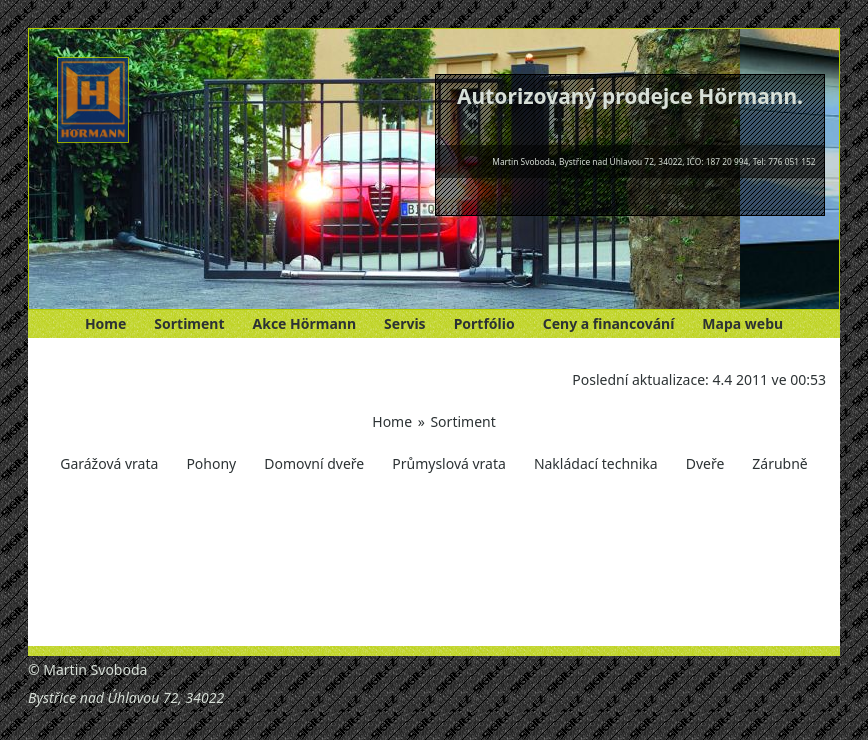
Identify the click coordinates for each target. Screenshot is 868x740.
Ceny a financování (609, 323)
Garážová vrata (109, 463)
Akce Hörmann (305, 323)
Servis (405, 323)
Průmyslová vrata (449, 463)
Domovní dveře (314, 463)
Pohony (211, 463)
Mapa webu (742, 323)
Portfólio (484, 323)
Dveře (705, 463)
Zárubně (779, 463)
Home (105, 323)
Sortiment (189, 323)
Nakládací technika (596, 463)
